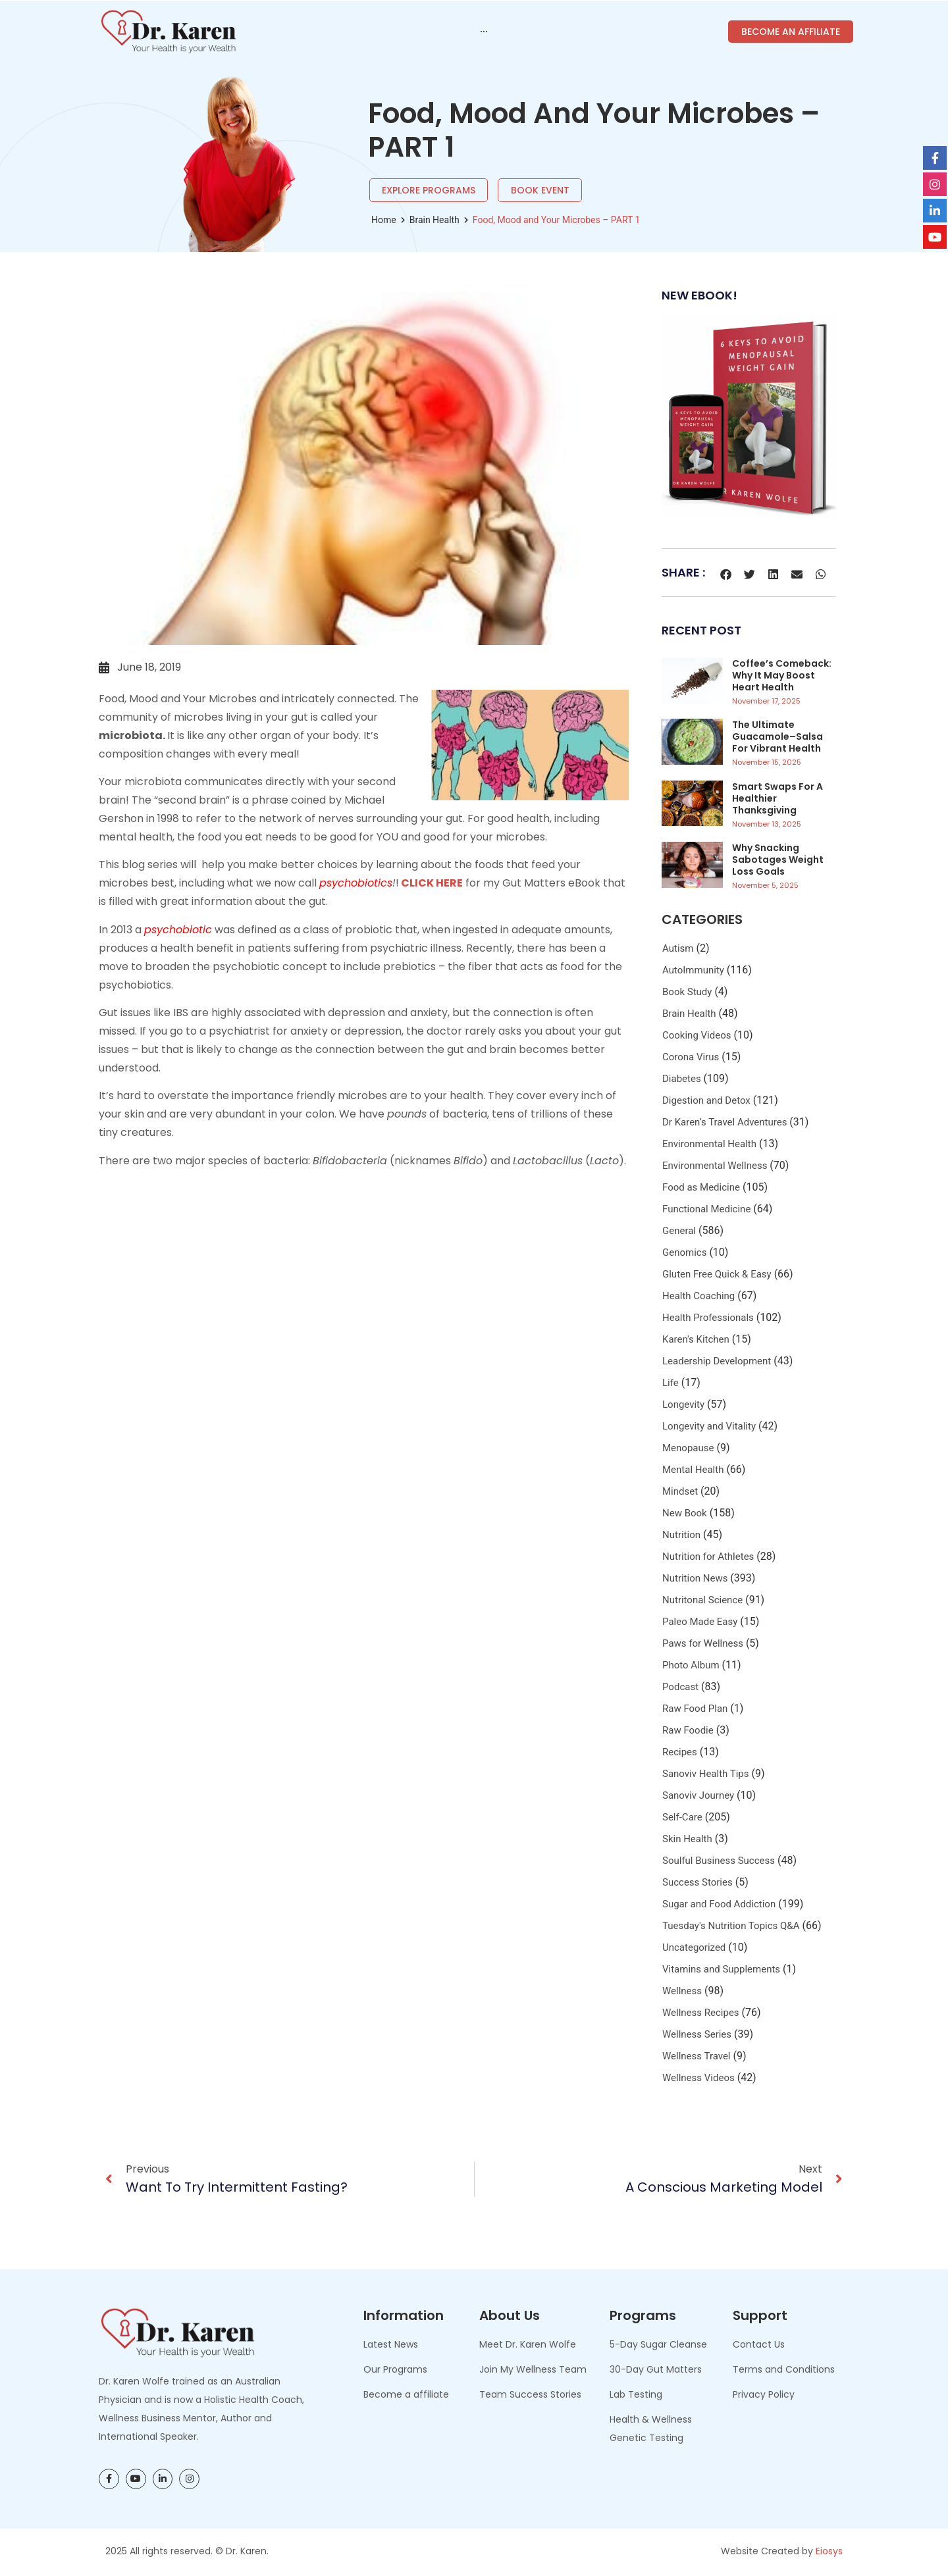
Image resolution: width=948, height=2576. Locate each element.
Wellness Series (696, 2034)
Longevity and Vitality (709, 1426)
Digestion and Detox (706, 1100)
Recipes (679, 1752)
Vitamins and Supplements (721, 1969)
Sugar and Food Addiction (719, 1904)
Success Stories (697, 1882)
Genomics (684, 1252)
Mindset (680, 1491)
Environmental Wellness (714, 1166)
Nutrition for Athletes (708, 1556)
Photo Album (691, 1665)
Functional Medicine (706, 1209)
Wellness (682, 1991)
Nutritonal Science (702, 1600)
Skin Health (687, 1839)
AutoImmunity (693, 970)
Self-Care (682, 1817)
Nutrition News (694, 1578)
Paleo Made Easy (699, 1622)
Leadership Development (716, 1361)
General (679, 1231)
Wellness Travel (696, 2056)
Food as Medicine (701, 1187)
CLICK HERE (431, 882)
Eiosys (829, 2551)
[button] (726, 574)
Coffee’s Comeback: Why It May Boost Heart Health (781, 675)
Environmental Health (709, 1144)
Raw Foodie (688, 1730)
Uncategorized (693, 1947)
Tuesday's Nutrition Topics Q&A (730, 1926)
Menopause (688, 1448)
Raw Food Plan (694, 1708)
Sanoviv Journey (698, 1795)
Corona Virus (690, 1057)
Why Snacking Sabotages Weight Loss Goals (778, 859)
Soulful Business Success (718, 1861)
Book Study (687, 992)
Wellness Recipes (700, 2013)
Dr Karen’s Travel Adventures (724, 1122)
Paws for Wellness (702, 1643)
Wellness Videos (698, 2078)
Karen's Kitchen (695, 1339)
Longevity (683, 1404)
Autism (677, 948)
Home (383, 220)
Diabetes (681, 1079)
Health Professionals (708, 1318)
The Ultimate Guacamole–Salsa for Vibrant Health (777, 736)
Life (670, 1383)
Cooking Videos (696, 1035)
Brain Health (434, 220)
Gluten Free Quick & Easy (717, 1274)
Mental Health (693, 1470)
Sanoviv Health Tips (705, 1774)
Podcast (680, 1687)
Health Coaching (698, 1296)
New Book (684, 1513)
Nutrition (681, 1535)
